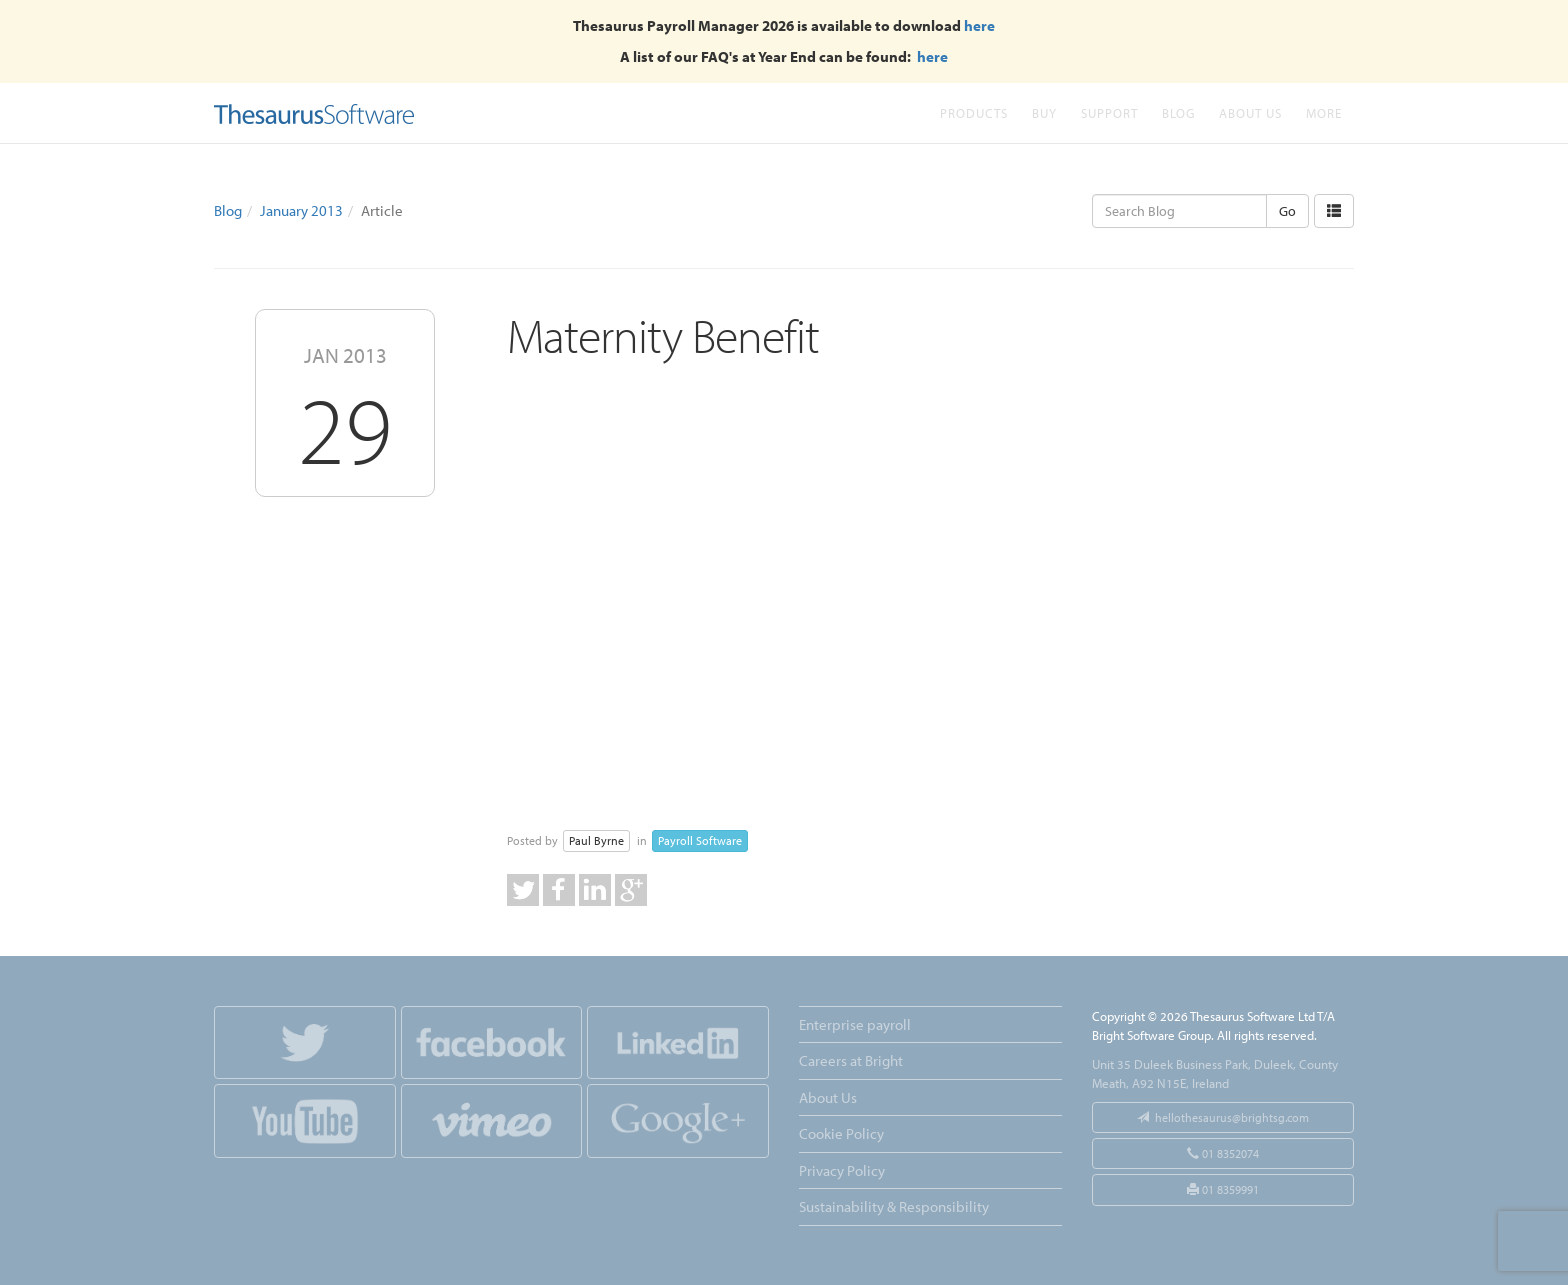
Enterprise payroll (855, 1024)
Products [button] (974, 112)
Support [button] (1109, 112)
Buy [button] (1044, 112)
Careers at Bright (851, 1060)
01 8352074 (1223, 1153)
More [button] (1324, 112)
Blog (1178, 112)
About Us (1250, 112)
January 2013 (301, 210)
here (979, 25)
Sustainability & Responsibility (894, 1206)
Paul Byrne (596, 840)
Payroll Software (700, 840)
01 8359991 (1223, 1189)
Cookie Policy (841, 1133)
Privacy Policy (842, 1170)
